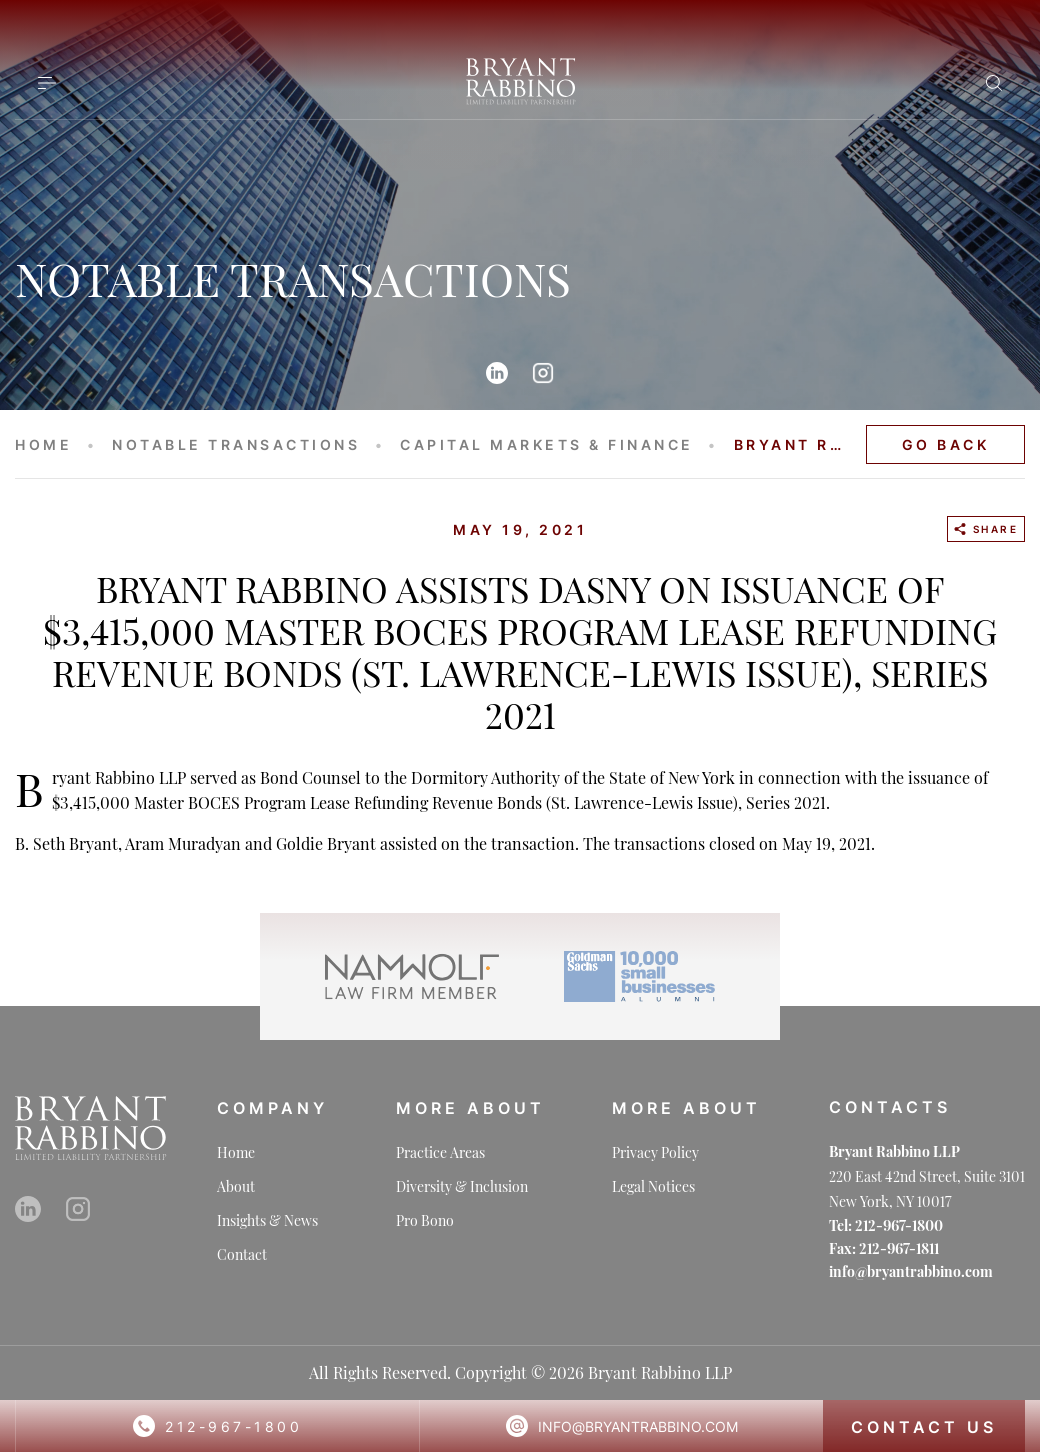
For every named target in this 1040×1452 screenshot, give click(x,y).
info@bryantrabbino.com (638, 1426)
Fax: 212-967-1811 (884, 1248)
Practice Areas (440, 1152)
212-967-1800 (233, 1426)
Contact (242, 1254)
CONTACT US (924, 1427)
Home (236, 1152)
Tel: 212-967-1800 (886, 1225)
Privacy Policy (655, 1152)
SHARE (986, 529)
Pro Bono (425, 1220)
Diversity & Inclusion (462, 1186)
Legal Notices (653, 1186)
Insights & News (267, 1220)
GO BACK (946, 444)
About (236, 1186)
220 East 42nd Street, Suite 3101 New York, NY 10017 (927, 1189)
